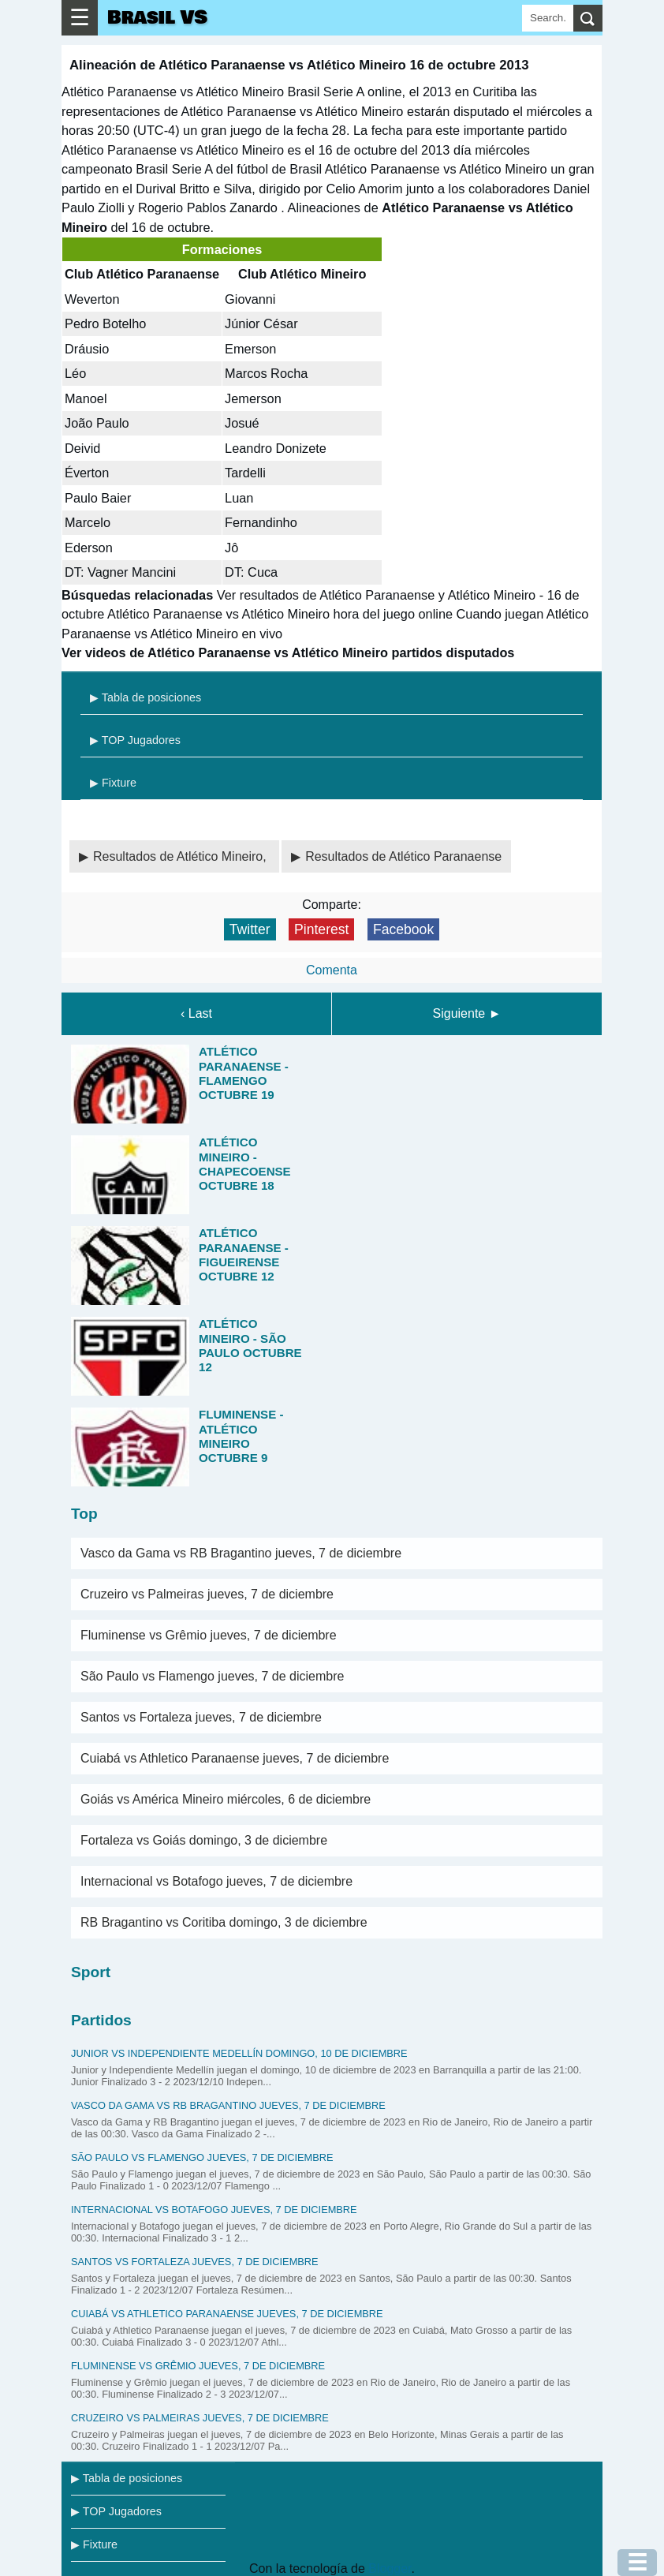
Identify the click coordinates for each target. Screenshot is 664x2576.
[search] (587, 18)
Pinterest (321, 929)
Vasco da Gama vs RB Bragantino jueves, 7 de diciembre (240, 1553)
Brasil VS (157, 18)
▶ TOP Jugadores (135, 740)
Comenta (331, 970)
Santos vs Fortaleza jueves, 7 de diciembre (201, 1717)
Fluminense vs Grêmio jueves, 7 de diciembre (208, 1635)
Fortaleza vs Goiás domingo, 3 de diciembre (203, 1840)
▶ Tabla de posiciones (145, 697)
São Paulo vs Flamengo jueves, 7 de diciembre (212, 1676)
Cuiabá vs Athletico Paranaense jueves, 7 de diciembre (234, 1758)
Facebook (403, 929)
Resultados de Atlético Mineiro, (181, 856)
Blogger (389, 2568)
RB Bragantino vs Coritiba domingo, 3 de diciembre (223, 1922)
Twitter (249, 929)
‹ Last (196, 1013)
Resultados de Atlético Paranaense (403, 856)
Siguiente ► (467, 1013)
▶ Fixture (113, 782)
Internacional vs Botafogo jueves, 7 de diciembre (216, 1881)
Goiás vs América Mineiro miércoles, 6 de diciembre (225, 1799)
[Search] (547, 18)
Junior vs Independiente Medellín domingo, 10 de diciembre (239, 2053)
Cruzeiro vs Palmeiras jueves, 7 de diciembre (207, 1594)
